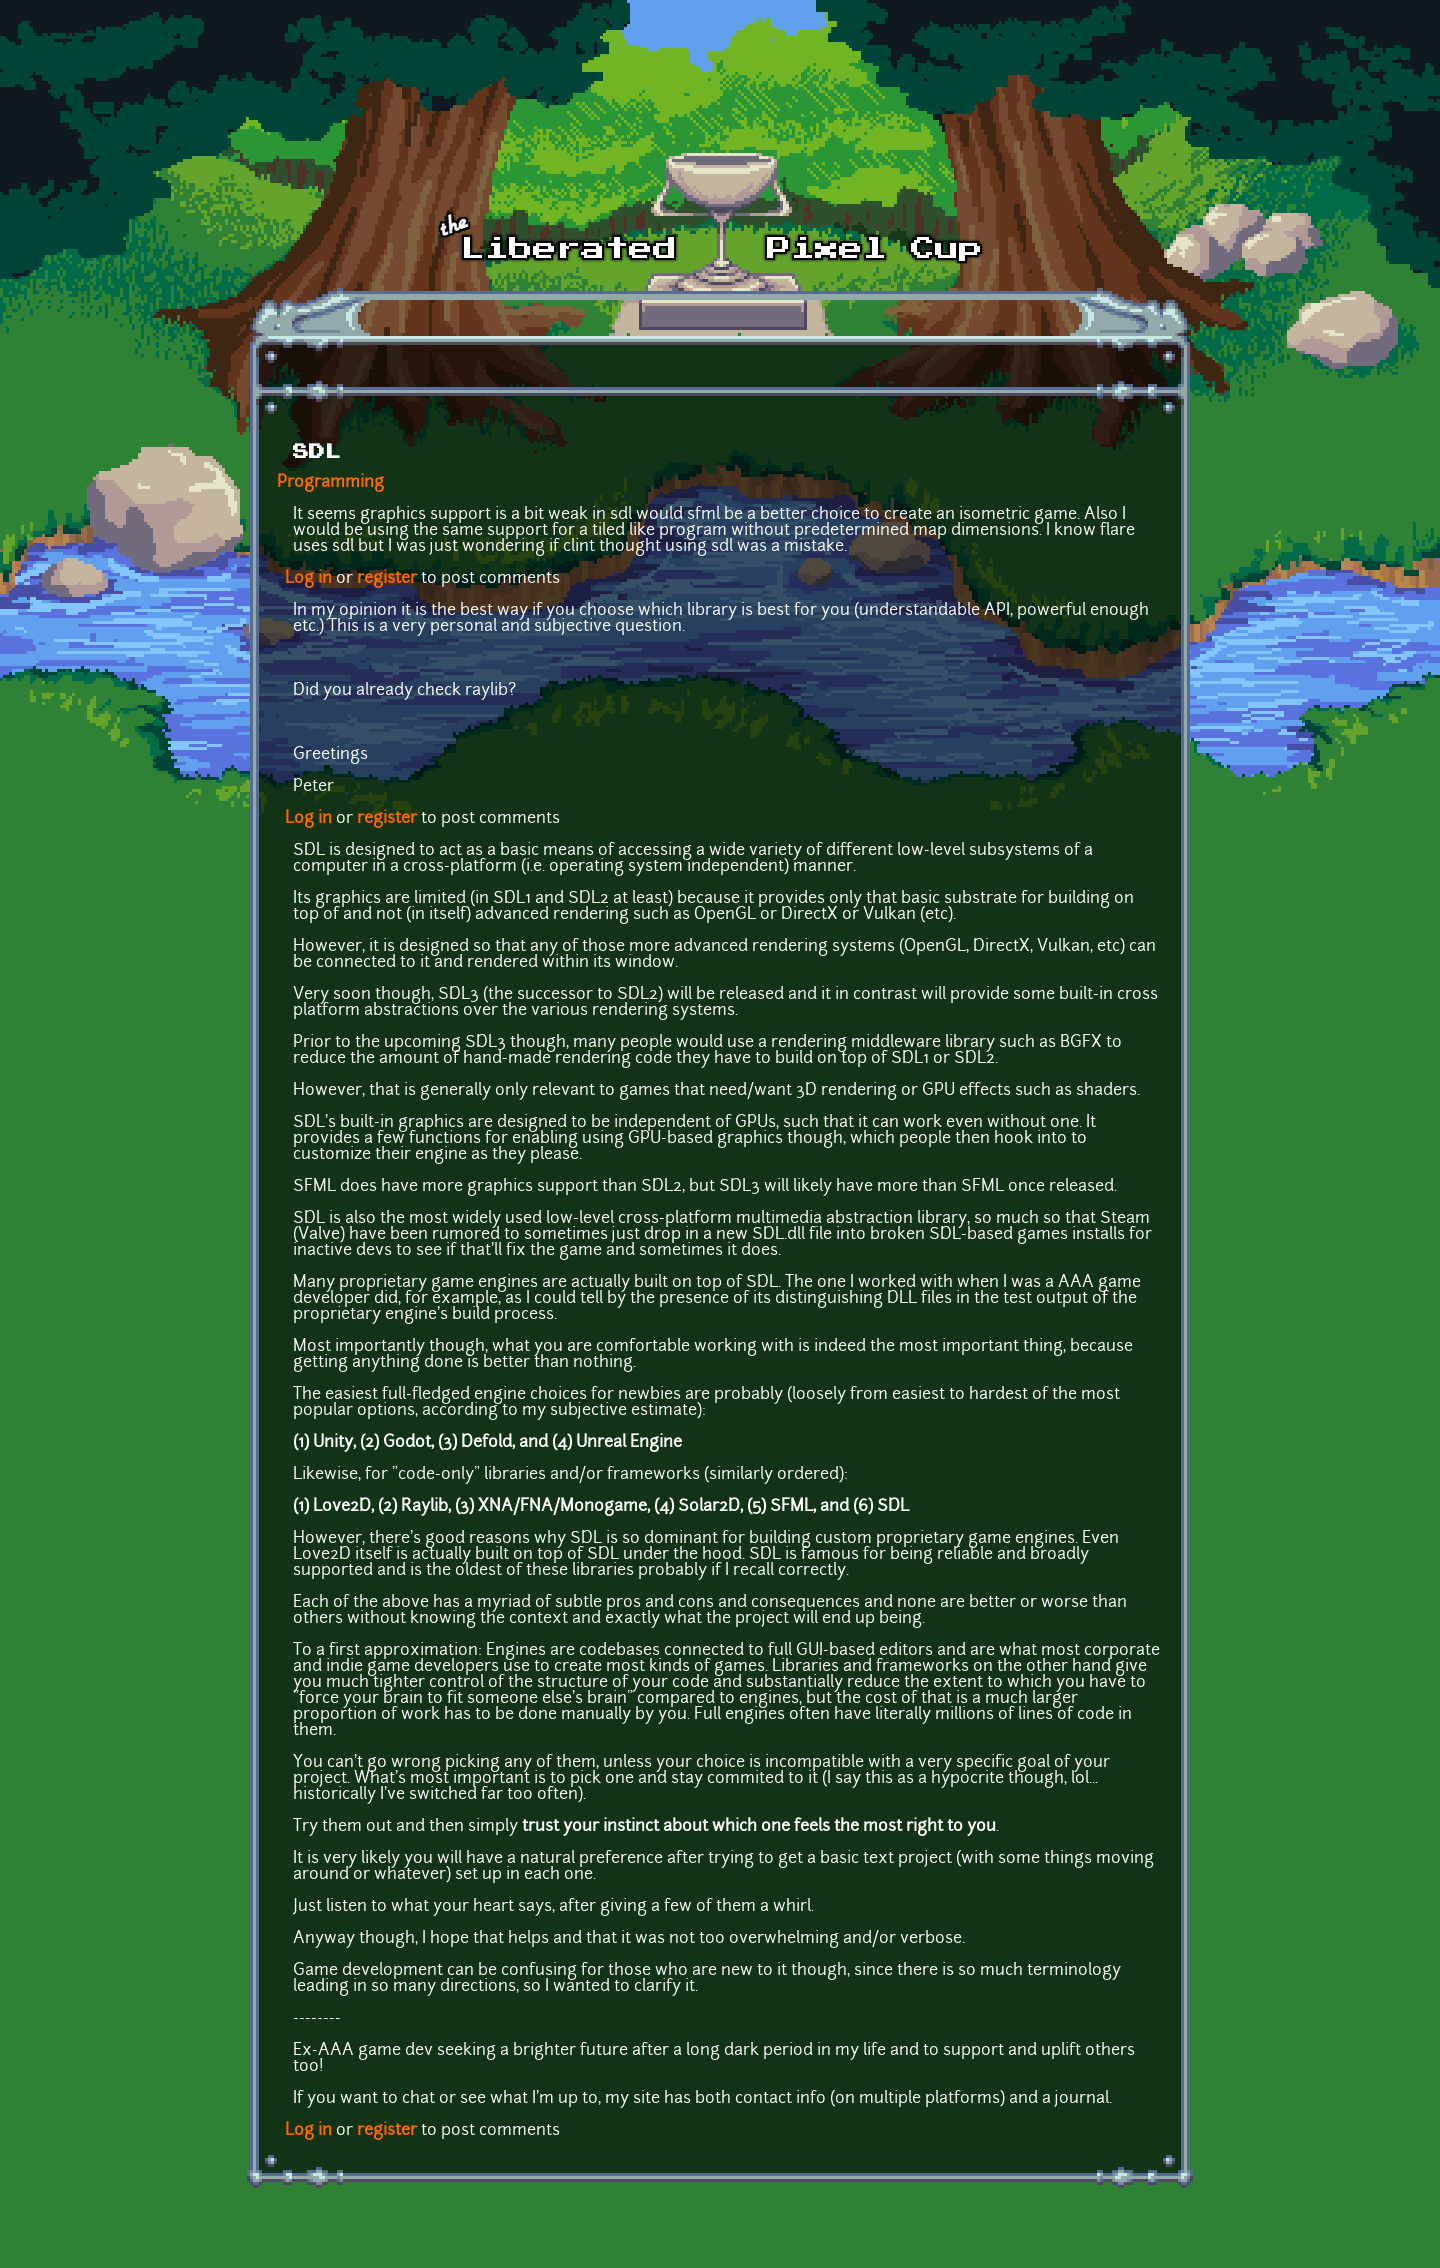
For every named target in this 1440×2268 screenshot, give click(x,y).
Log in (308, 579)
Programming (330, 483)
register (387, 579)
